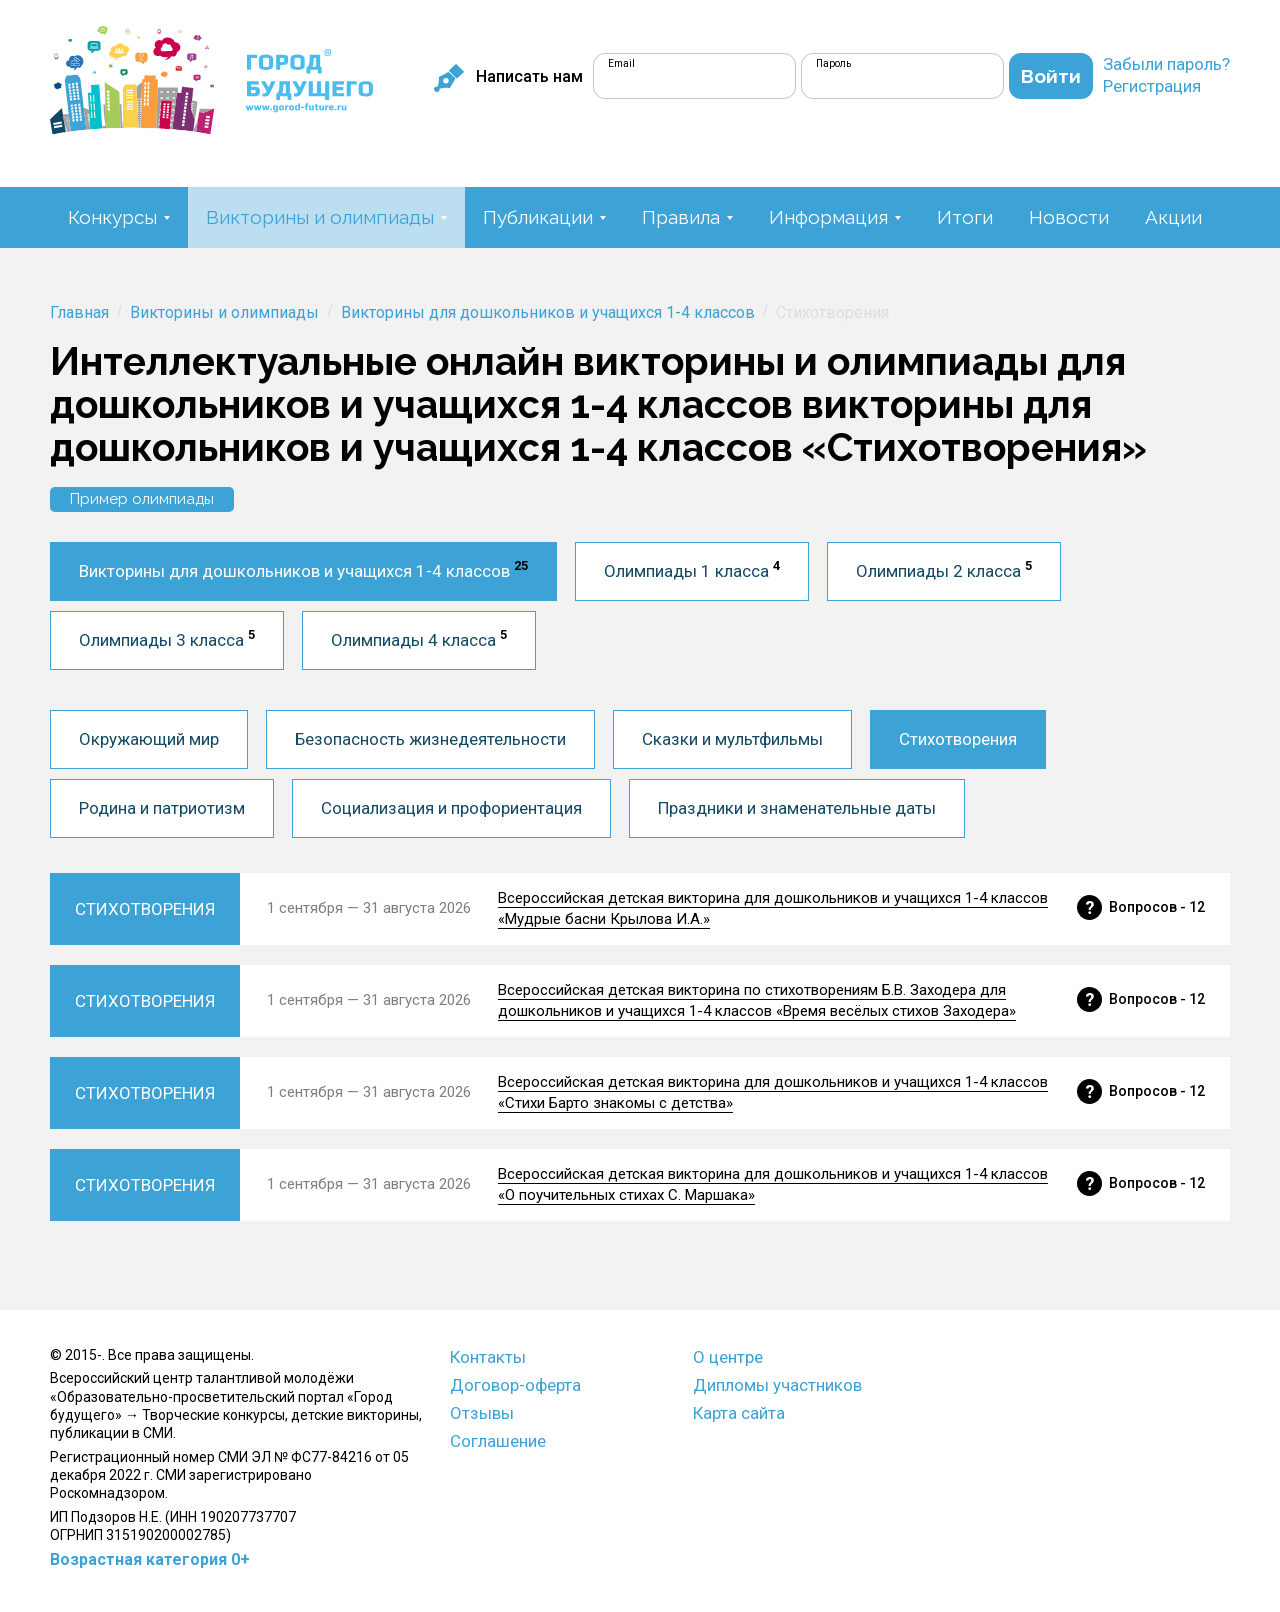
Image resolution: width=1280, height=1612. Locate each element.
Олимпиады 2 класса (944, 569)
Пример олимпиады (142, 499)
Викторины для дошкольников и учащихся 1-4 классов (303, 569)
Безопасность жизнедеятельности (430, 739)
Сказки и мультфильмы (732, 739)
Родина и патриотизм (162, 808)
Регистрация (1152, 86)
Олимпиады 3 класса (167, 638)
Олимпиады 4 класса (419, 638)
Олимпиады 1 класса (692, 569)
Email (621, 63)
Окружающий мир (149, 739)
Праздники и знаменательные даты (797, 808)
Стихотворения (958, 739)
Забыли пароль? (1166, 64)
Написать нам (508, 77)
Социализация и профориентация (451, 808)
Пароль (833, 63)
